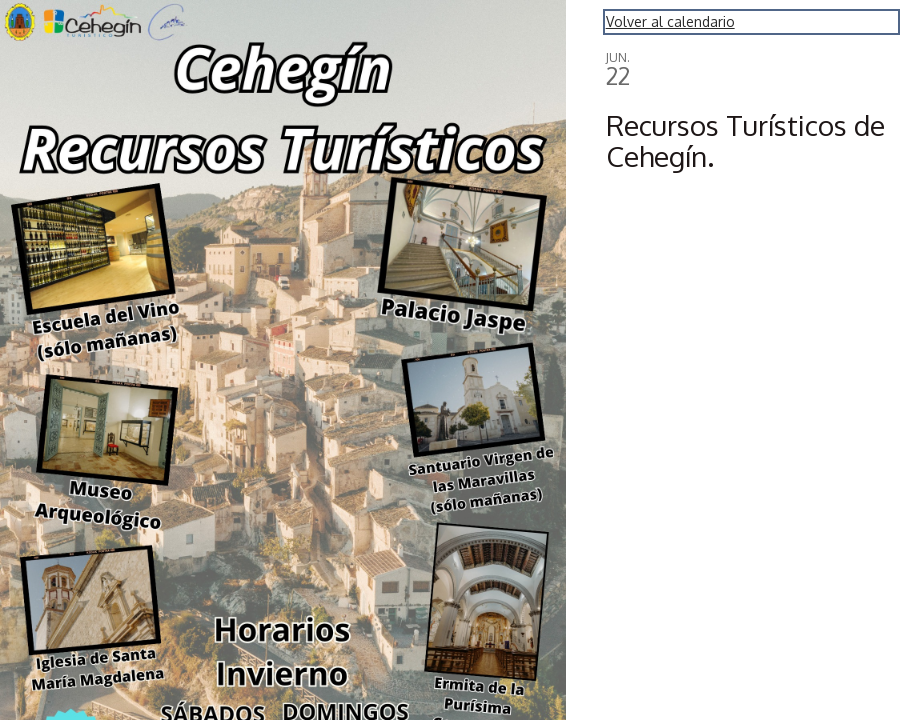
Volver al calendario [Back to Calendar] (670, 21)
